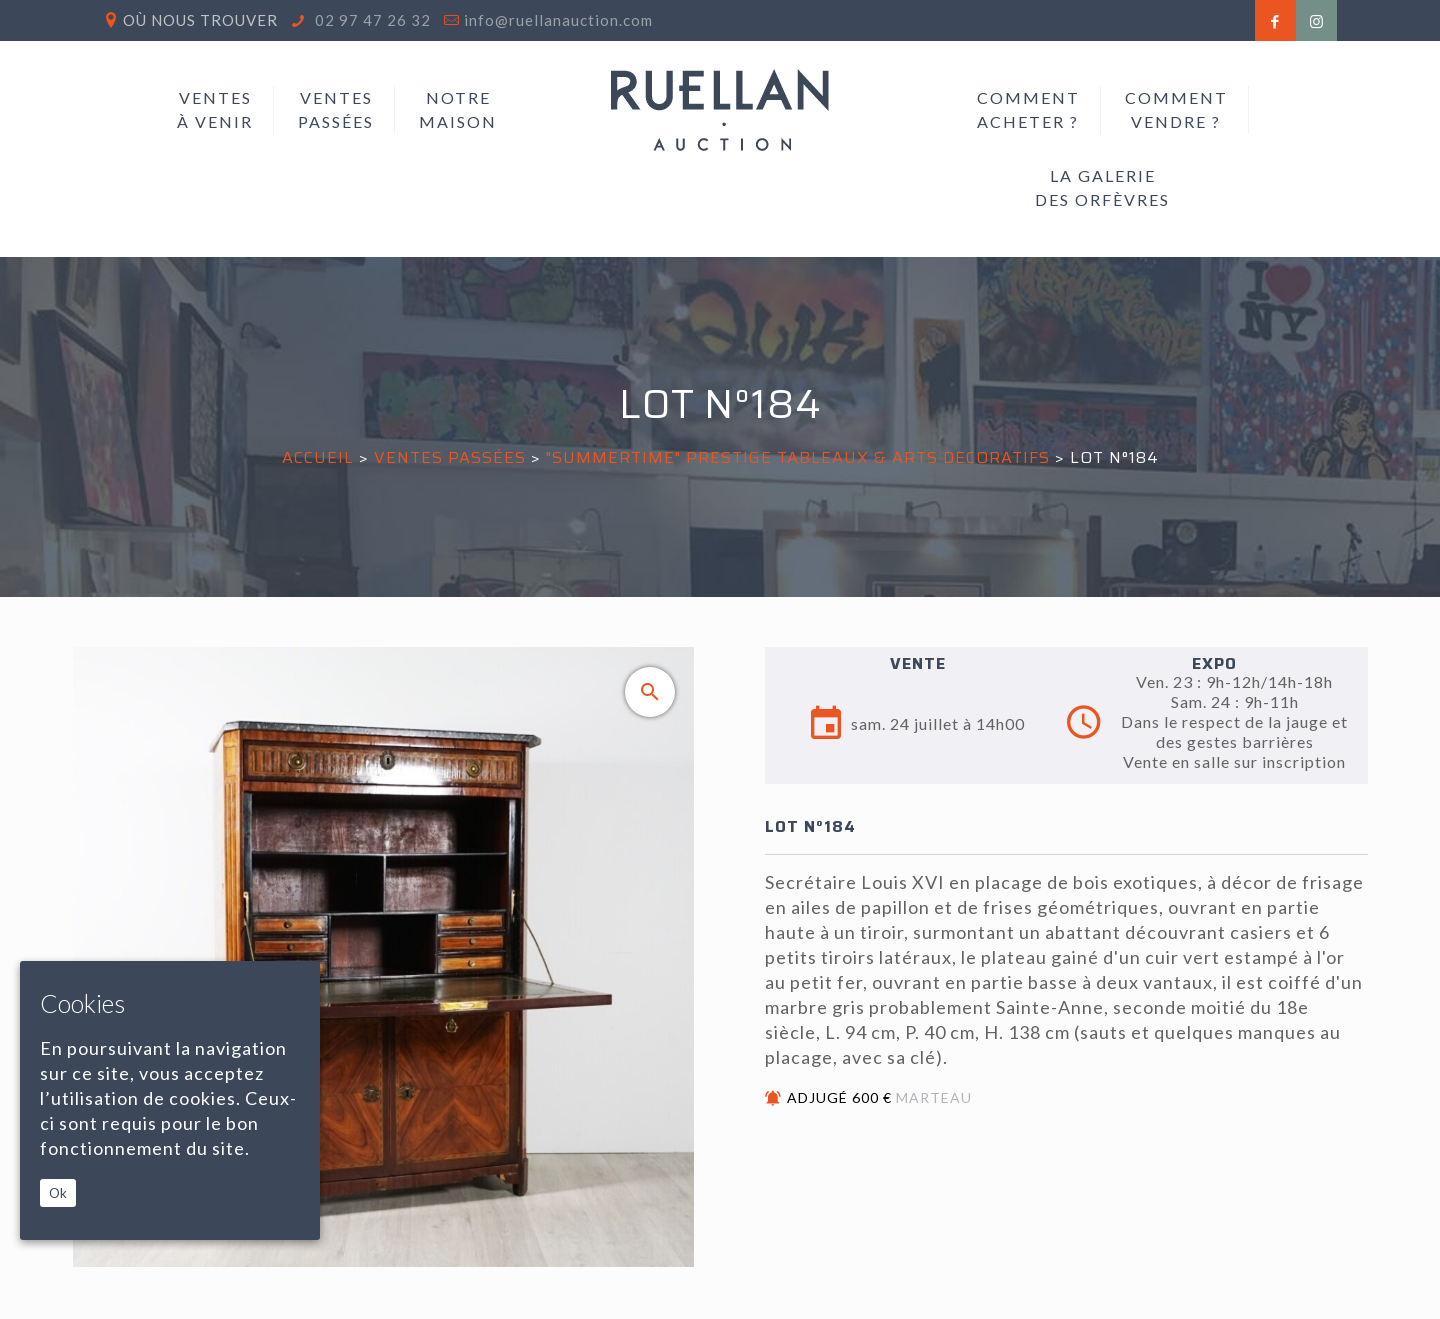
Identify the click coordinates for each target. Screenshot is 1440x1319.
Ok (58, 1193)
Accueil (318, 457)
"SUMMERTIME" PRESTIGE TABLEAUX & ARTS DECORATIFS (798, 457)
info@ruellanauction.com (558, 20)
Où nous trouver (200, 20)
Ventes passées (450, 457)
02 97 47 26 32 (371, 20)
